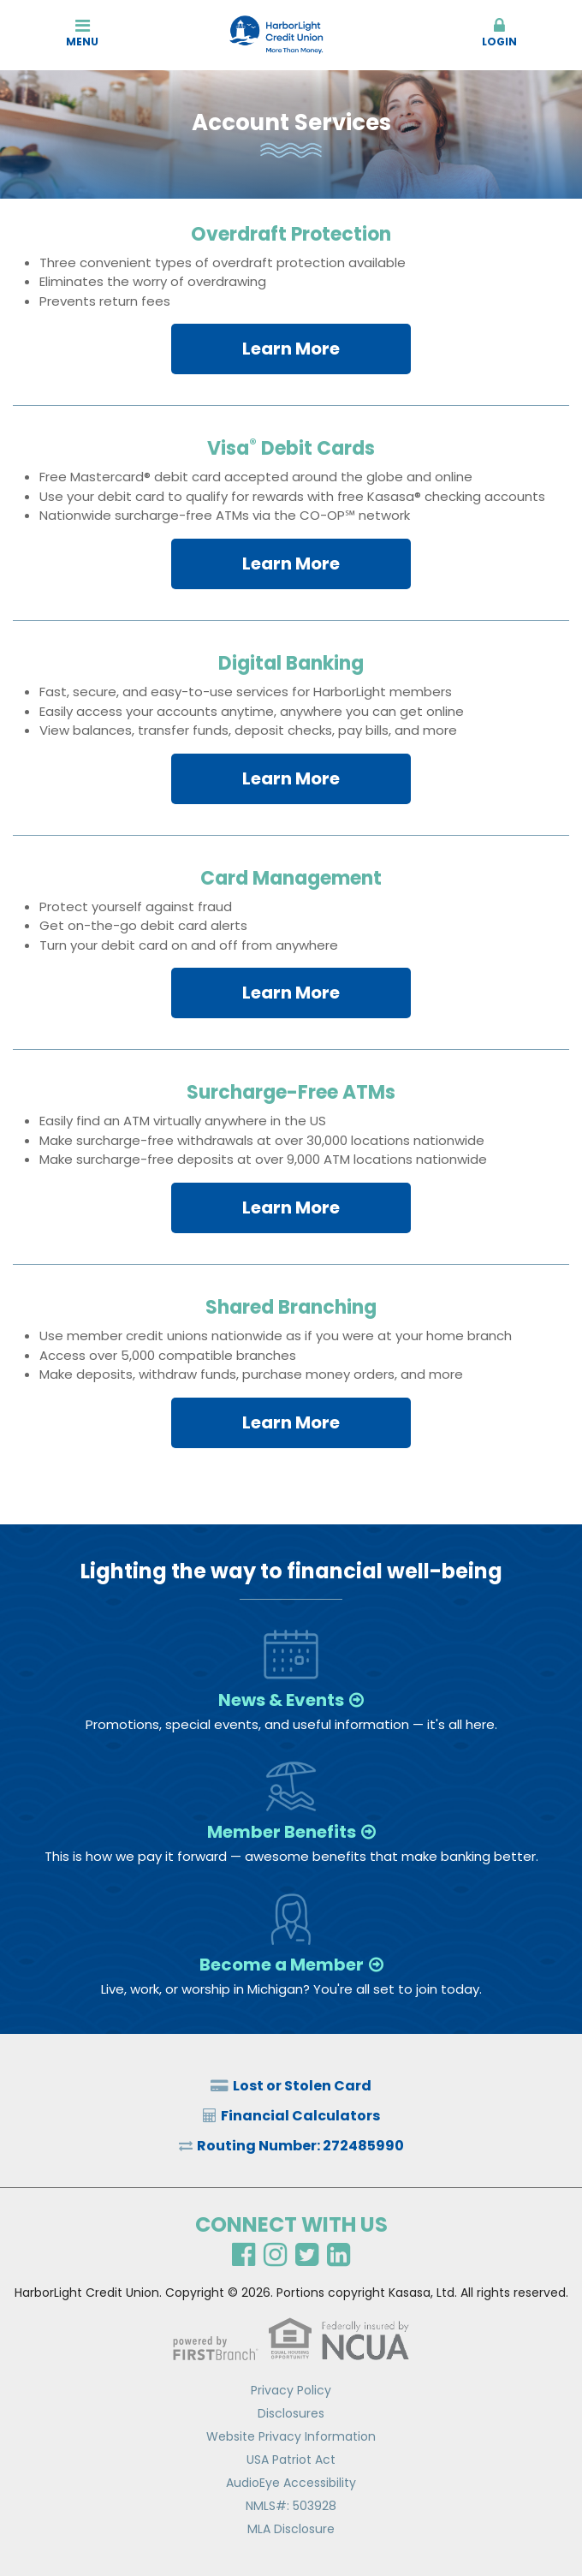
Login (500, 33)
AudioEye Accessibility (291, 2482)
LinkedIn (338, 2255)
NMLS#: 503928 (291, 2505)
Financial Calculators (300, 2116)
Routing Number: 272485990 (300, 2146)
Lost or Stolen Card (302, 2086)
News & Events (281, 1700)
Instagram (275, 2255)
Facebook (243, 2255)
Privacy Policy (291, 2390)
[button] (500, 33)
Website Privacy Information (291, 2436)
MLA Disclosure (291, 2528)
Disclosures (291, 2413)
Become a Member (281, 1965)
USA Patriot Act (291, 2459)
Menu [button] (82, 33)
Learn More (291, 349)
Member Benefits (281, 1832)
